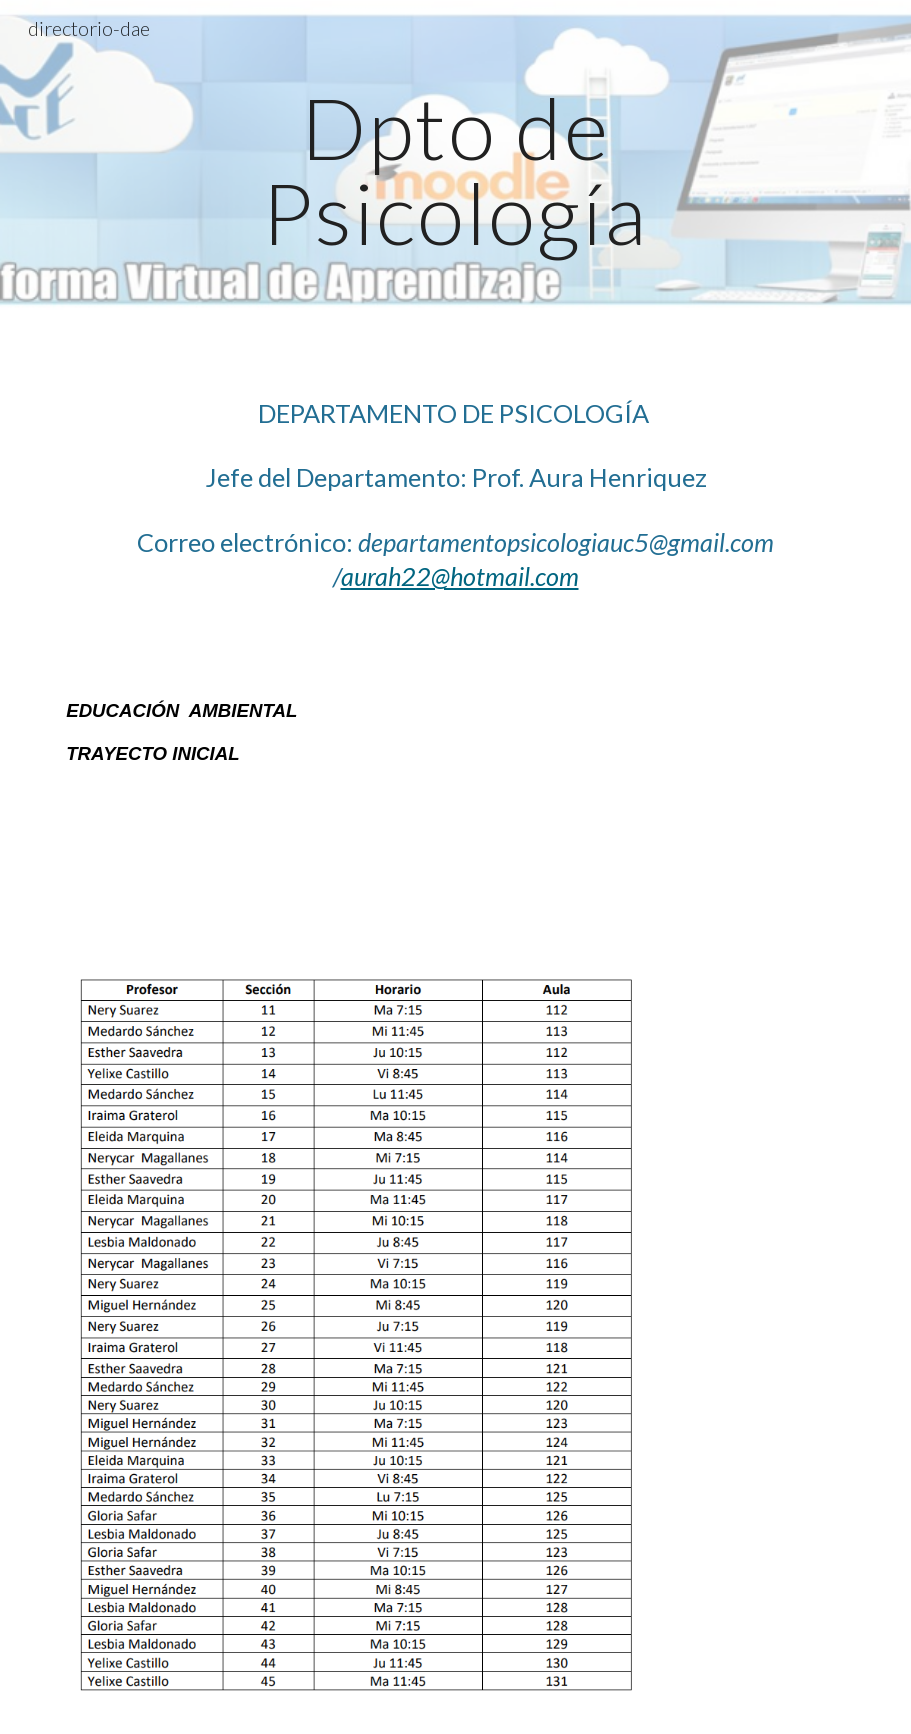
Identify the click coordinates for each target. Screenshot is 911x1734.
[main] (455, 170)
